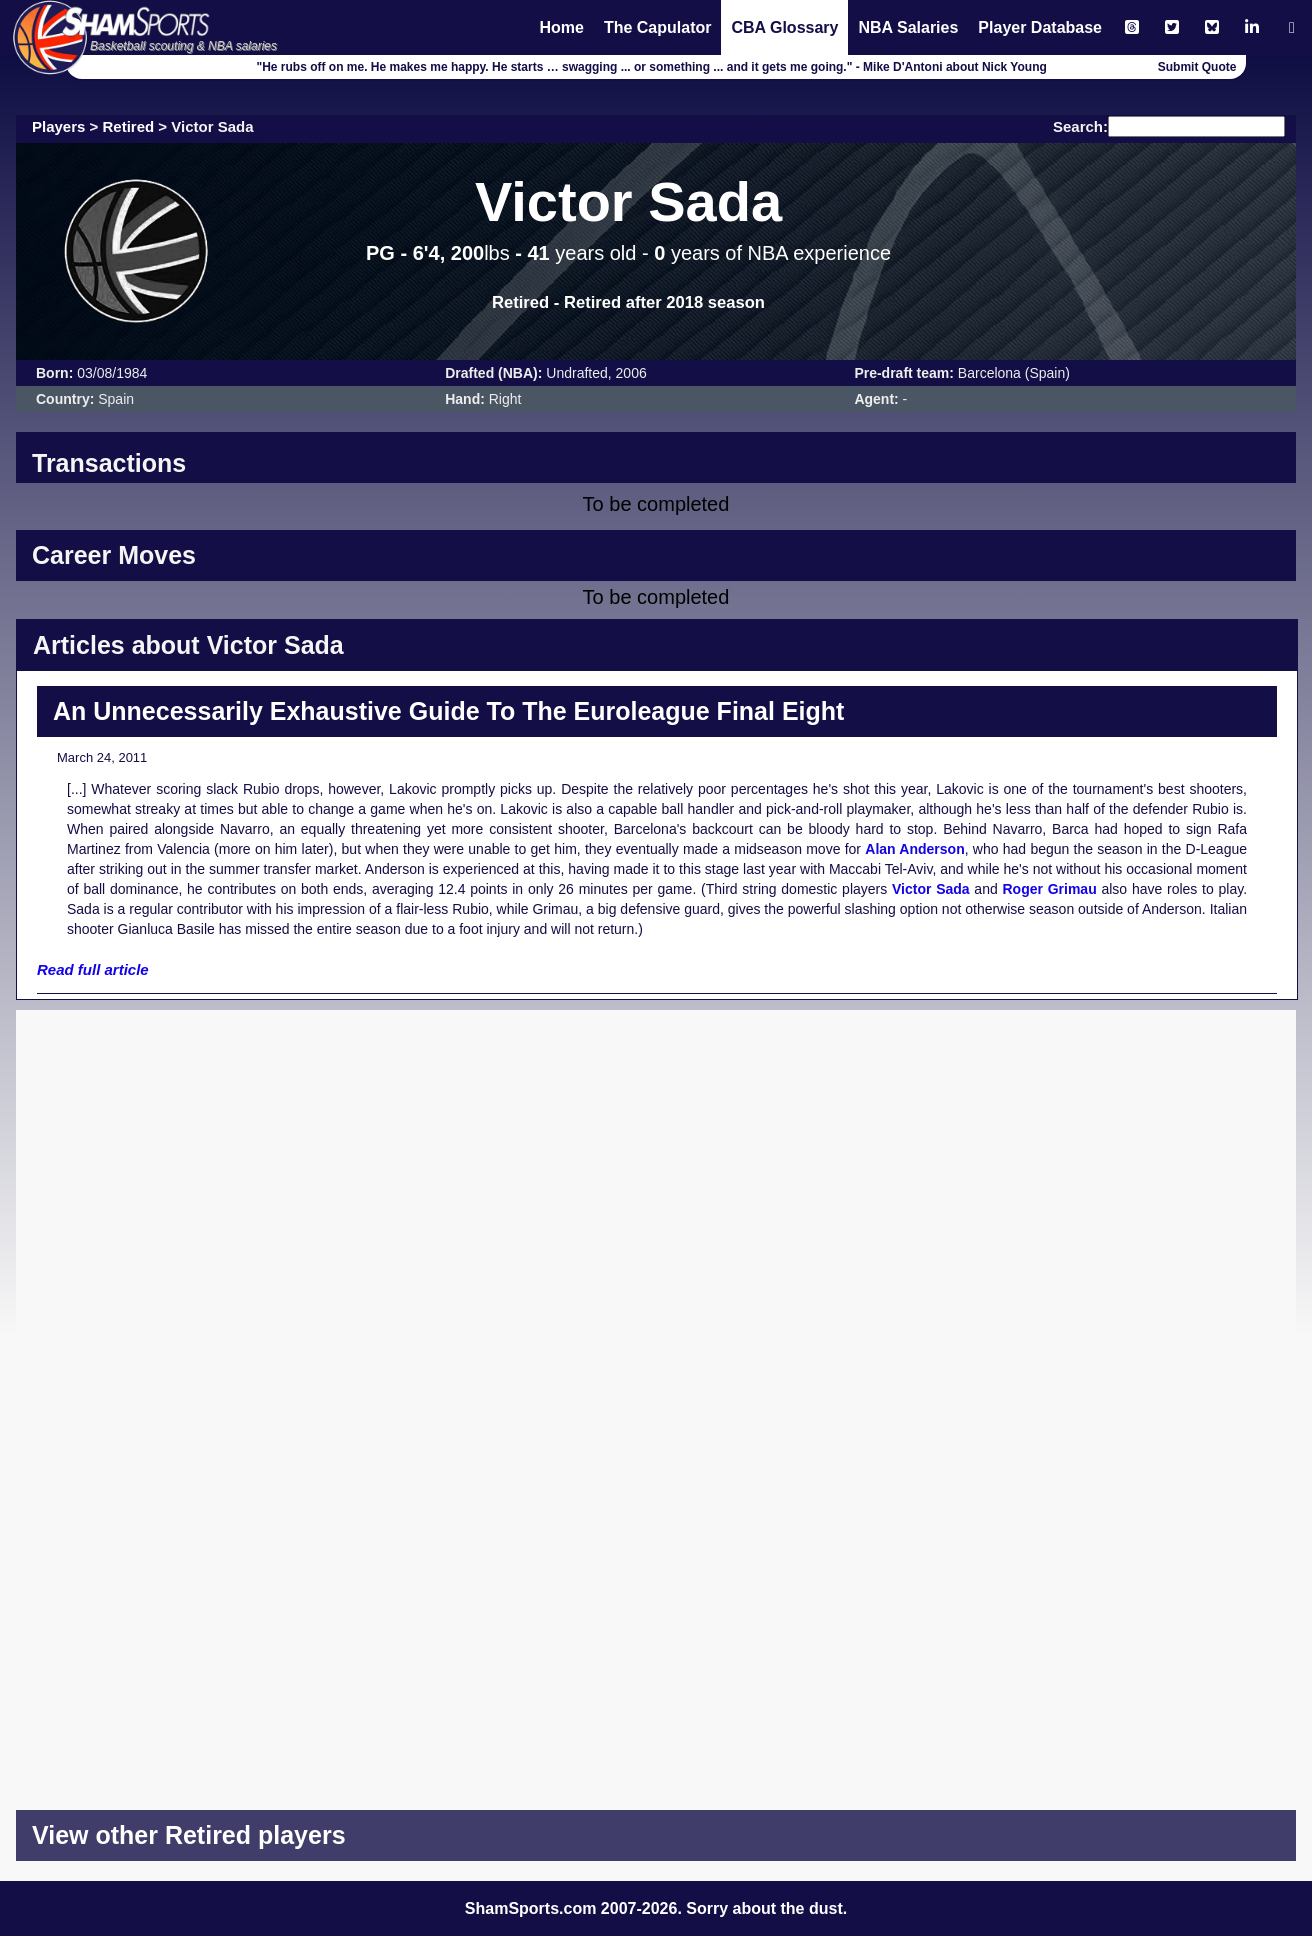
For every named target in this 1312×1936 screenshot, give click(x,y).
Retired (129, 126)
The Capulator (658, 27)
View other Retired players (189, 1835)
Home (561, 27)
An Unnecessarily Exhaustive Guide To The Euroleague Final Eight (448, 711)
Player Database (1040, 27)
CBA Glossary (784, 27)
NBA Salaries (908, 27)
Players (58, 126)
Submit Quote (1197, 67)
